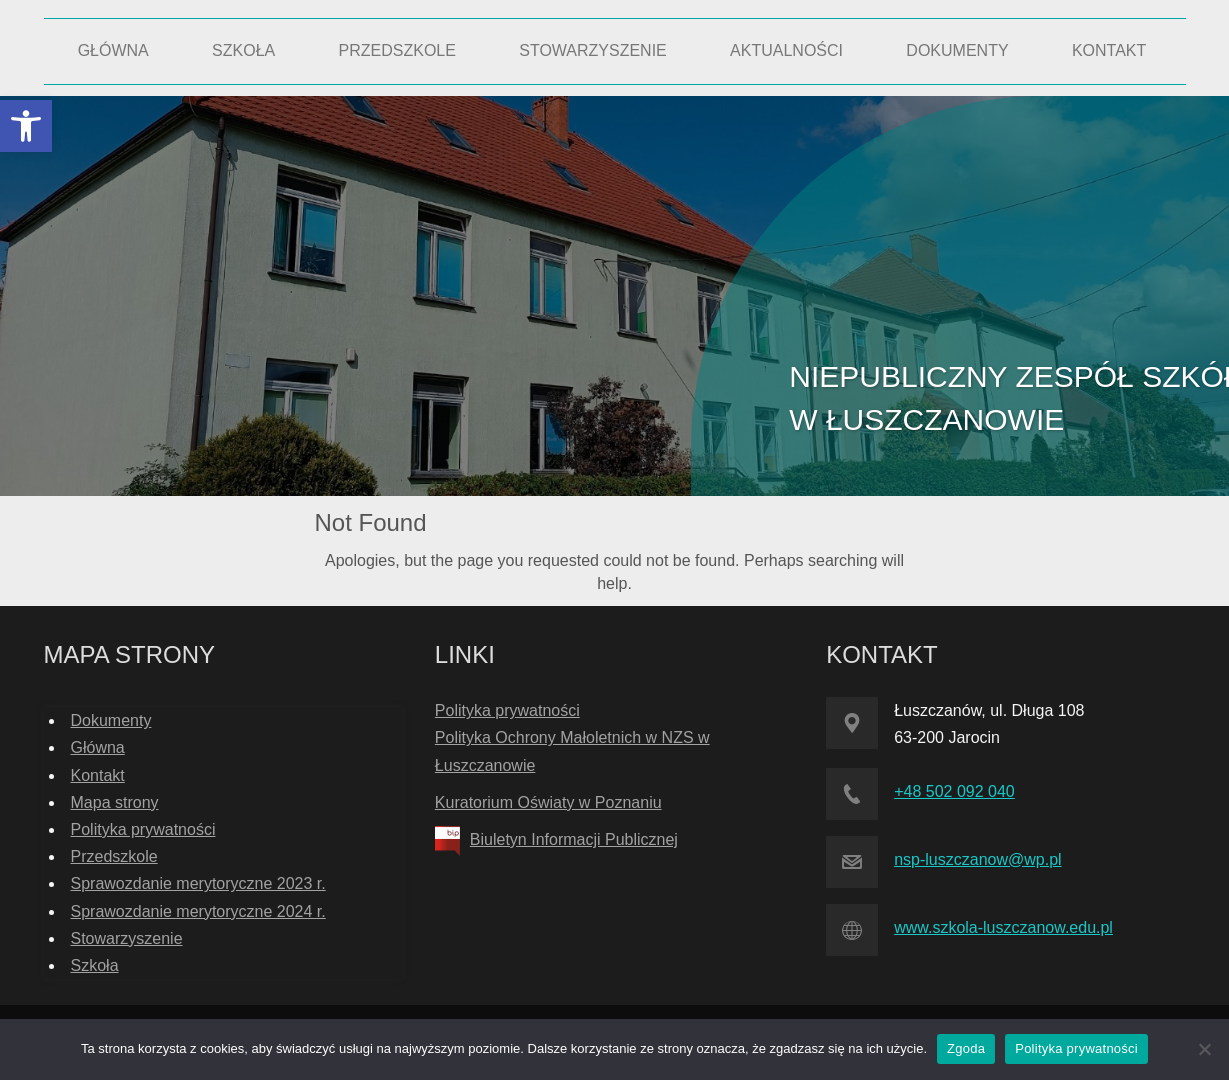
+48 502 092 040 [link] (954, 791)
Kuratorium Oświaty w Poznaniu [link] (548, 802)
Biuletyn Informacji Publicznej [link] (574, 839)
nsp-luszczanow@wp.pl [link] (977, 859)
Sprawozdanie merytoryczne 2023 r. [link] (198, 883)
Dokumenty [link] (111, 720)
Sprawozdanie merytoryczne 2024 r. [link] (198, 911)
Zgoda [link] (966, 1048)
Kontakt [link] (98, 775)
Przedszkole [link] (114, 856)
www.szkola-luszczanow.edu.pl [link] (1003, 927)
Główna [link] (98, 747)
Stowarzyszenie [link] (127, 938)
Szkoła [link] (95, 965)
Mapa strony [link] (115, 802)
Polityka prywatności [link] (143, 829)
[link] (26, 126)
